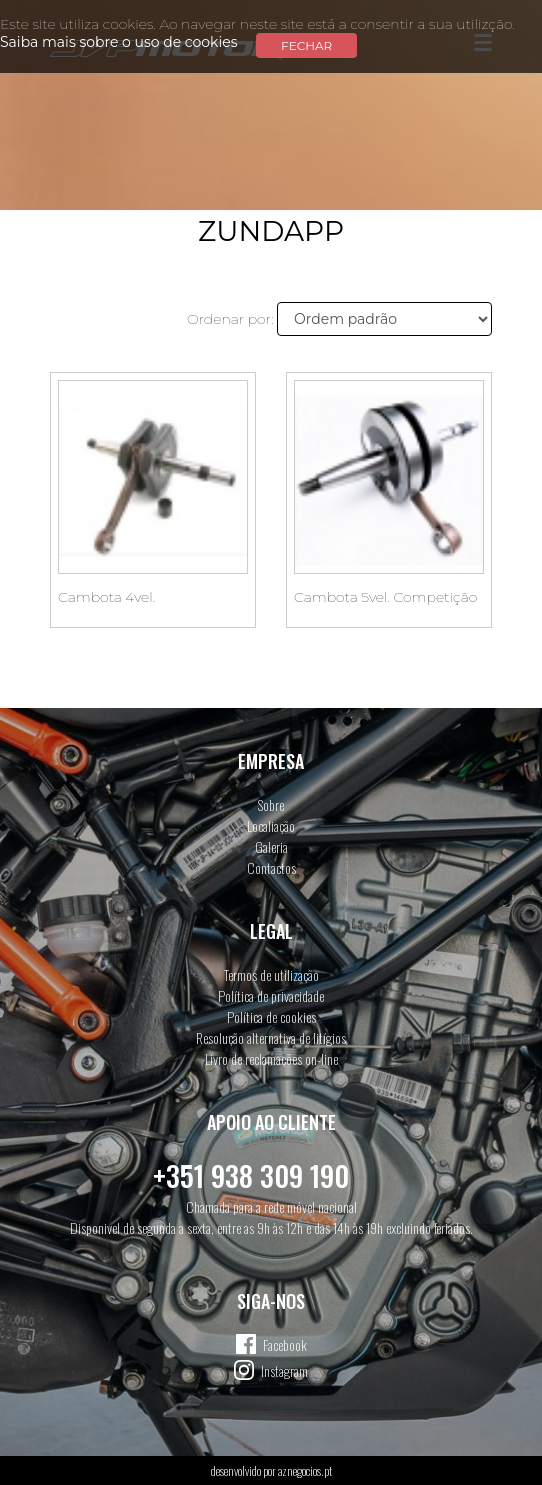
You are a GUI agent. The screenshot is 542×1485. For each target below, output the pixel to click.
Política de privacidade (271, 995)
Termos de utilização (271, 974)
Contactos (271, 867)
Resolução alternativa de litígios (271, 1037)
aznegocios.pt (305, 1470)
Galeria (271, 846)
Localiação (271, 825)
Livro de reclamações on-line (271, 1058)
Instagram (284, 1370)
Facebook (285, 1344)
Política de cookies (271, 1016)
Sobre (271, 804)
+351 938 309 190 (251, 1175)
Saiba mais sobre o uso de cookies (119, 42)
